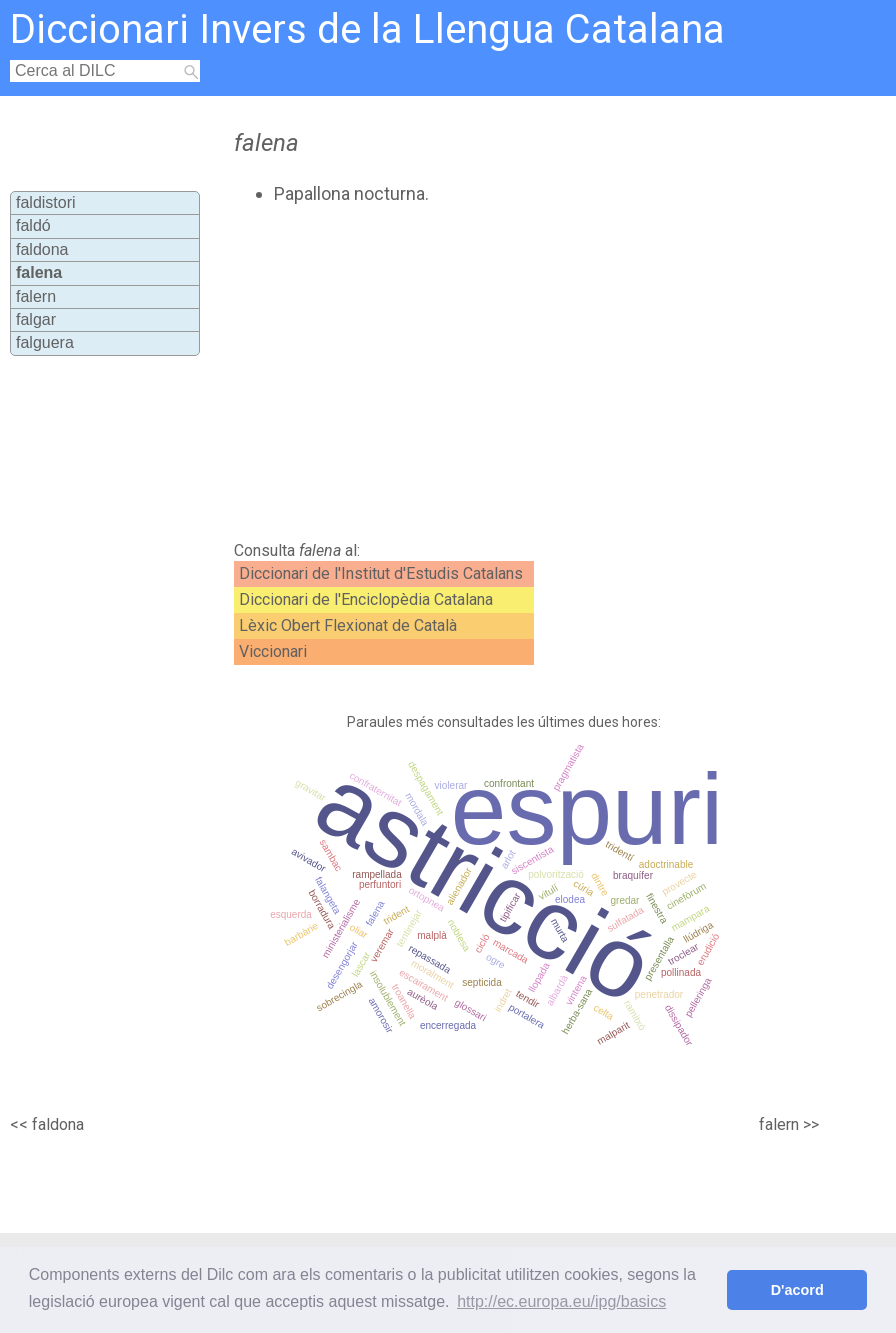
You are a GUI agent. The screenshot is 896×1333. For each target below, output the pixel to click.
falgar (36, 319)
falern (36, 296)
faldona (42, 249)
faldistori (46, 202)
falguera (45, 342)
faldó (33, 225)
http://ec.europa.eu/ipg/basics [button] (561, 1301)
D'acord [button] (797, 1290)
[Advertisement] (472, 373)
